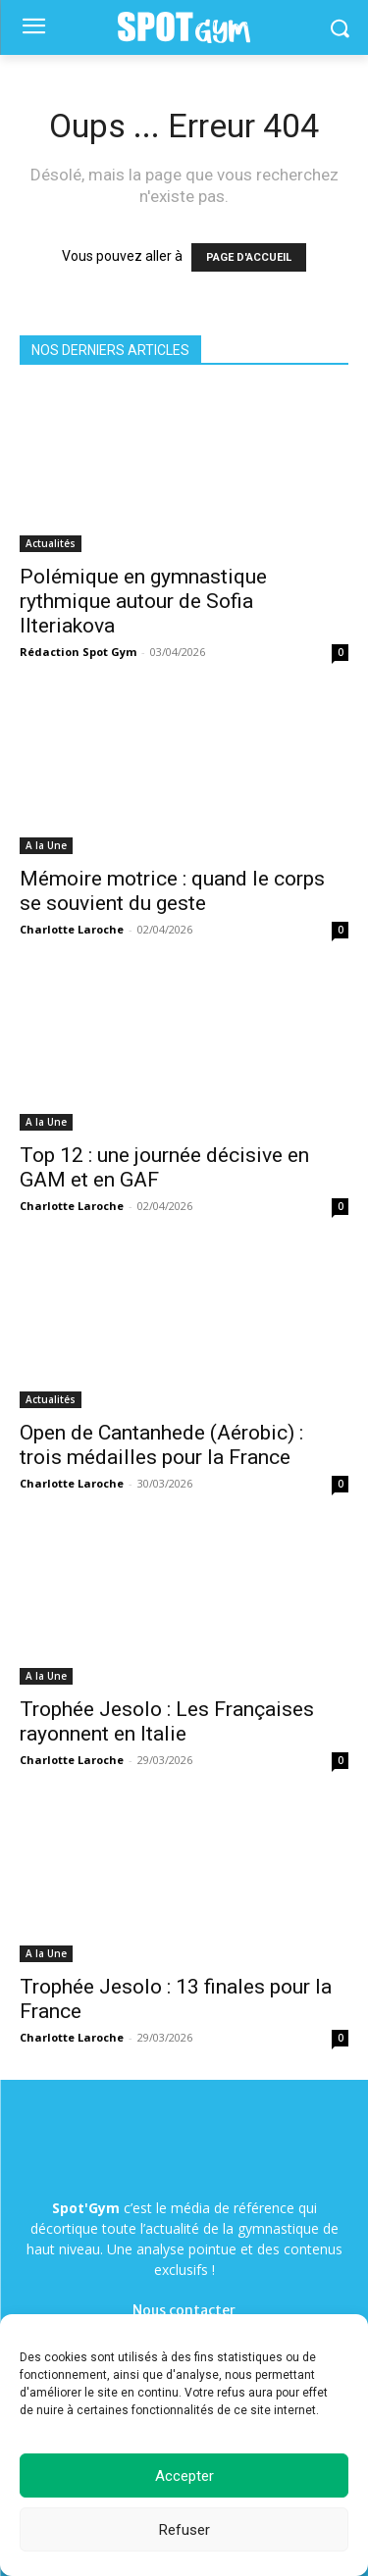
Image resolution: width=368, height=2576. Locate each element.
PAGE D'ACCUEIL (248, 257)
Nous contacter (184, 2310)
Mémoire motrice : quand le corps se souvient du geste (172, 891)
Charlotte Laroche (72, 929)
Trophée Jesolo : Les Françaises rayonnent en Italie (167, 1721)
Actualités (51, 543)
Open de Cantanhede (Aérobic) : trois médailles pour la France (161, 1445)
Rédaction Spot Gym (78, 651)
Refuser (184, 2530)
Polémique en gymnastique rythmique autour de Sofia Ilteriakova (143, 601)
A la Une (46, 845)
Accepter (184, 2476)
